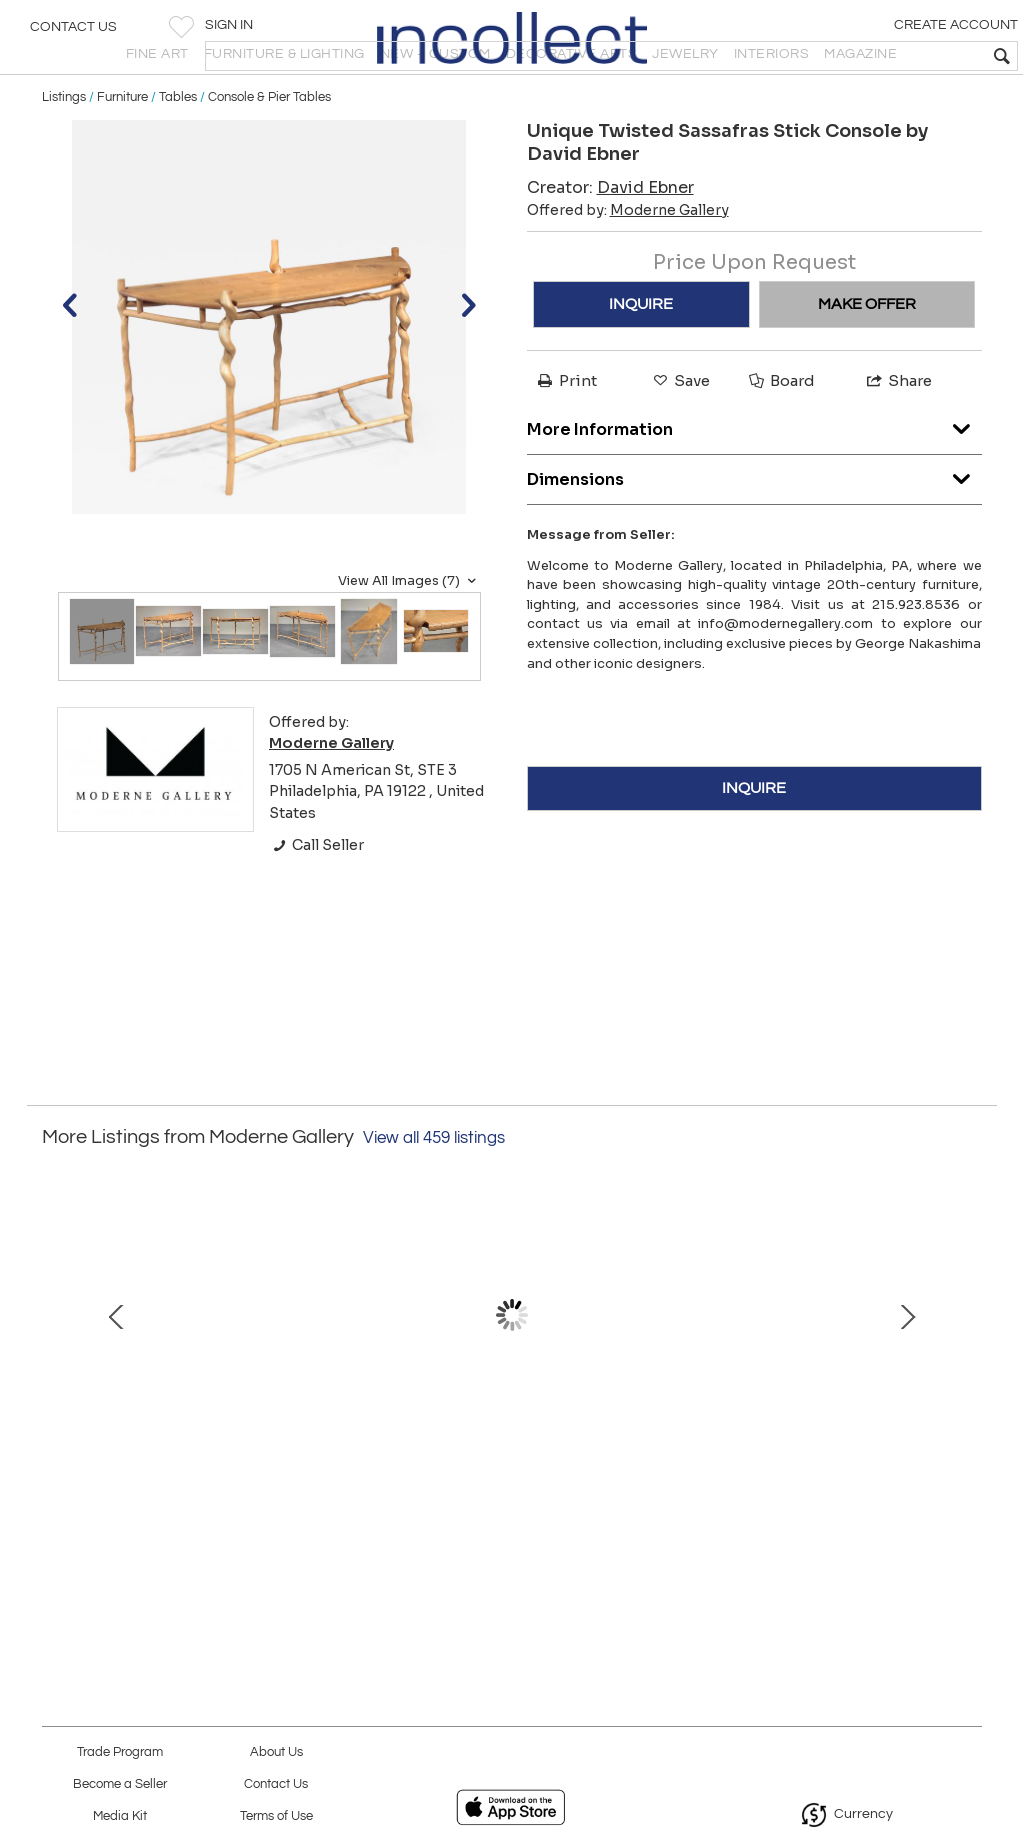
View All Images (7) (409, 635)
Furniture (122, 152)
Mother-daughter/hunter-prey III (511, 1519)
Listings (64, 152)
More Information (754, 479)
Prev (57, 1389)
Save (680, 434)
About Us (276, 1752)
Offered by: (628, 264)
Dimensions (754, 529)
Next (967, 1389)
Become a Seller (120, 1784)
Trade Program (120, 1752)
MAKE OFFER (867, 358)
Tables (178, 152)
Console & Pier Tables (269, 152)
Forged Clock (798, 1519)
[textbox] (863, 56)
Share (898, 434)
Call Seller (316, 899)
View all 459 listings (434, 1192)
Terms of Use (276, 1816)
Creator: (610, 241)
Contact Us (73, 35)
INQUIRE (641, 358)
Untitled (225, 1519)
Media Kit (120, 1816)
